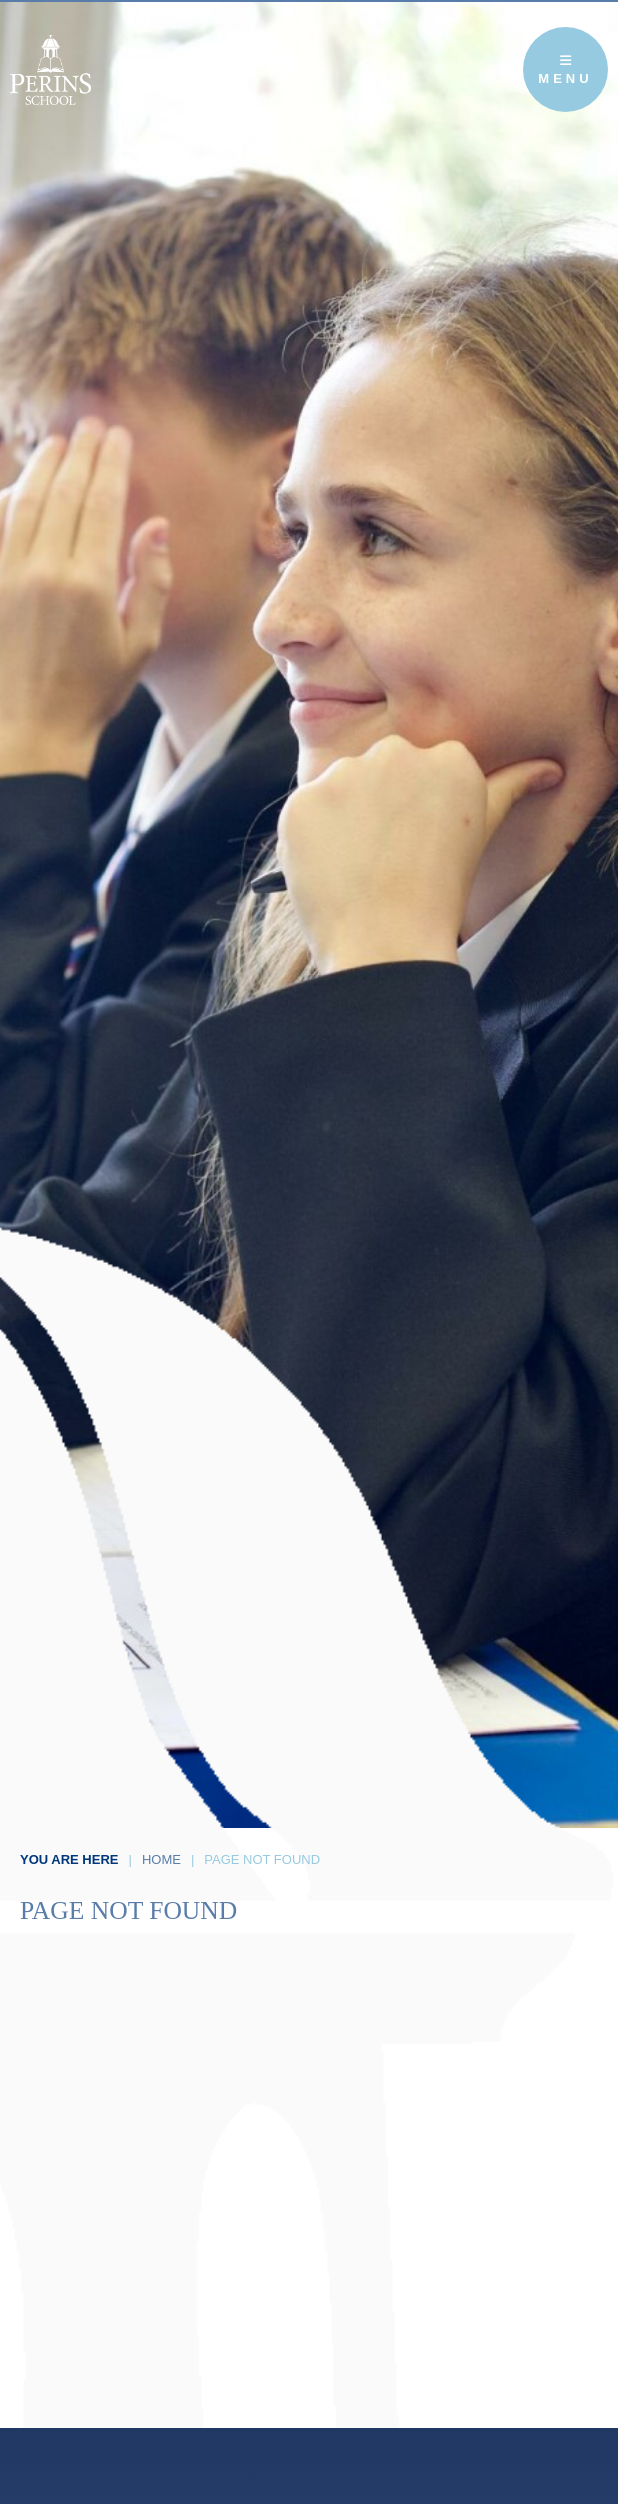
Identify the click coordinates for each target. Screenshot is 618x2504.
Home (161, 1859)
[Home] (50, 70)
